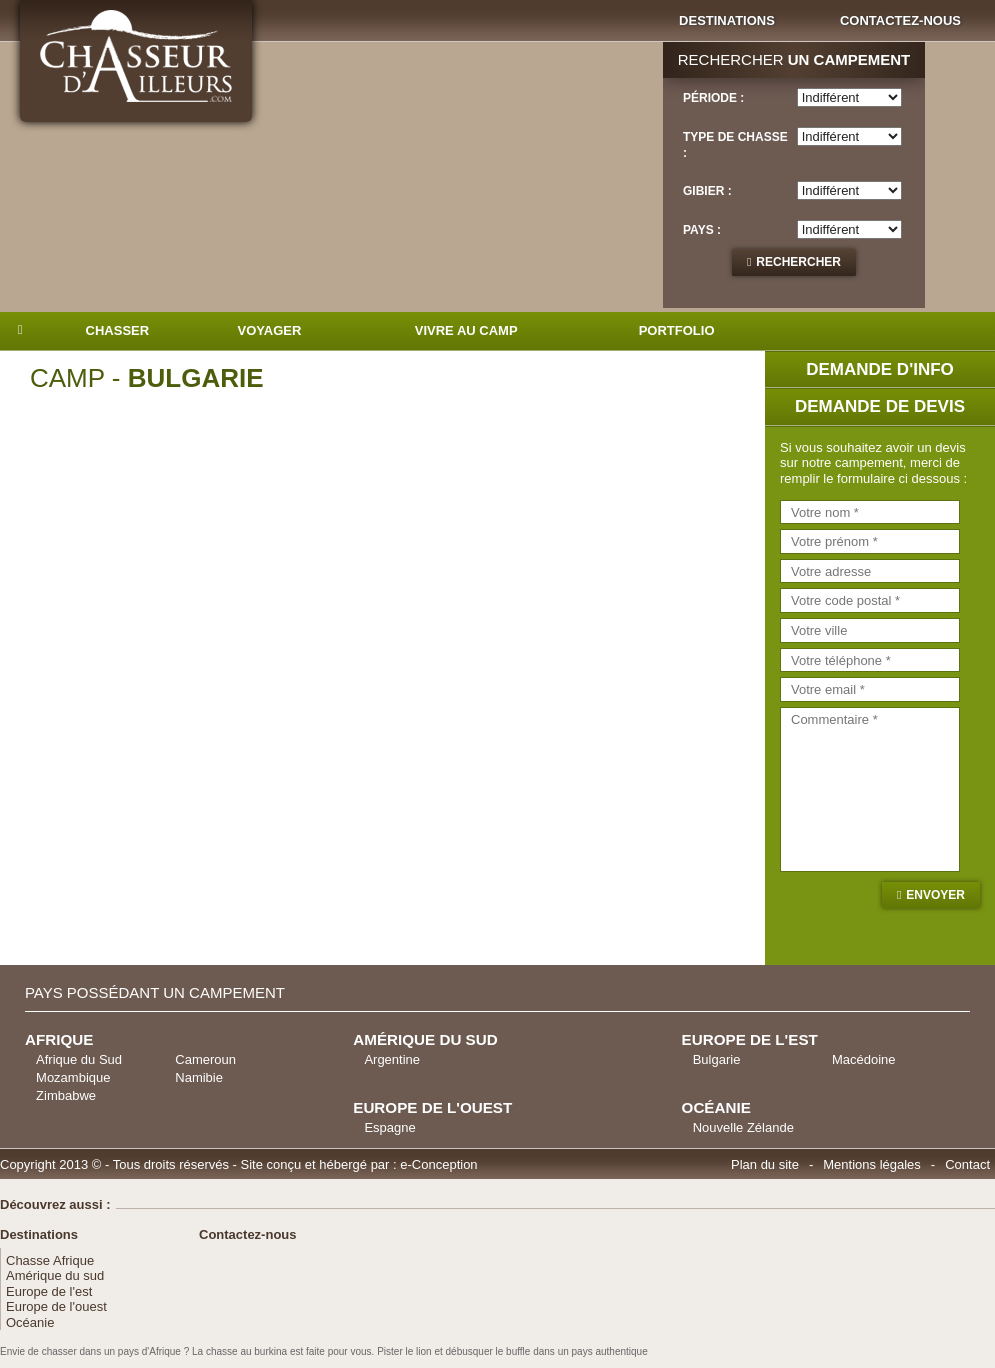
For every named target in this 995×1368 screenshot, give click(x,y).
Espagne (389, 1127)
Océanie (30, 1322)
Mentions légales (872, 1164)
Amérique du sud (55, 1275)
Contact (967, 1164)
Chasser (118, 330)
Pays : (702, 230)
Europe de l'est (49, 1291)
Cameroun (205, 1059)
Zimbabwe (66, 1095)
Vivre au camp (466, 330)
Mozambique (73, 1077)
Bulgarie (717, 1059)
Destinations (727, 20)
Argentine (392, 1059)
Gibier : (707, 191)
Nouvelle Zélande (743, 1127)
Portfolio (677, 330)
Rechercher (798, 262)
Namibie (199, 1077)
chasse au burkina (246, 1351)
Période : (713, 98)
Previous (78, 670)
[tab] (794, 193)
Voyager (270, 330)
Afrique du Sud (79, 1059)
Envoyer (935, 895)
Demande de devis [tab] (880, 406)
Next (686, 670)
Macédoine (864, 1059)
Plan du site (765, 1164)
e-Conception (438, 1164)
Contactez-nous (900, 20)
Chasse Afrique (50, 1260)
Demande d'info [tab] (880, 369)
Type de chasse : (735, 145)
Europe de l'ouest (56, 1306)
